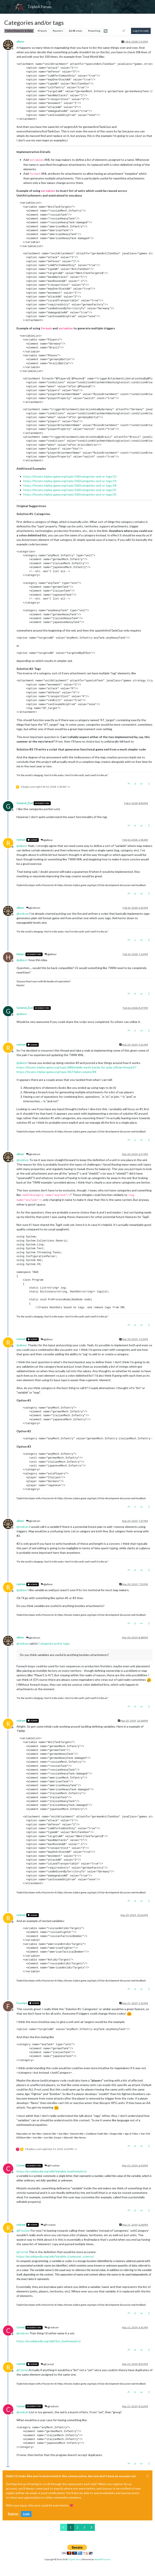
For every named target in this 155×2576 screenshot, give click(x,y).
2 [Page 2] (77, 2527)
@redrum (33, 907)
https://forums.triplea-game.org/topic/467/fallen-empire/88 (56, 1072)
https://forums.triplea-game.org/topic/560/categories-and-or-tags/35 (69, 494)
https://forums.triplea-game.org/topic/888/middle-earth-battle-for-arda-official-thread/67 (76, 1067)
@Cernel (47, 2364)
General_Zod (24, 803)
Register (13, 2513)
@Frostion (52, 2165)
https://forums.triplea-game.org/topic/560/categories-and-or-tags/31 (69, 490)
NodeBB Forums (102, 2559)
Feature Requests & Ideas (19, 31)
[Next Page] (91, 2527)
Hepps (20, 954)
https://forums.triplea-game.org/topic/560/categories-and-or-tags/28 (69, 485)
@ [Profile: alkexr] (21, 846)
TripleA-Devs (74, 2559)
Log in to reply (141, 30)
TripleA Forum (39, 6)
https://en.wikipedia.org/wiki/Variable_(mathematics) (51, 2171)
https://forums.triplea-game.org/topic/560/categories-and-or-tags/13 (69, 476)
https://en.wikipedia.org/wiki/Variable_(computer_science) (55, 2256)
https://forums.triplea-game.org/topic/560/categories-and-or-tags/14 (69, 481)
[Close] (147, 2476)
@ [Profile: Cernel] (22, 2252)
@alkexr (47, 840)
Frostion (21, 2003)
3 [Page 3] (84, 2527)
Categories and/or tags (53, 1643)
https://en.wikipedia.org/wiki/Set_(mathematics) (48, 2341)
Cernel (20, 2165)
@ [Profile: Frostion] (23, 2230)
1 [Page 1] (71, 2527)
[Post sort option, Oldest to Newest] (124, 31)
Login (26, 2513)
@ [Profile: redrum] (22, 913)
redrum (20, 839)
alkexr (20, 41)
